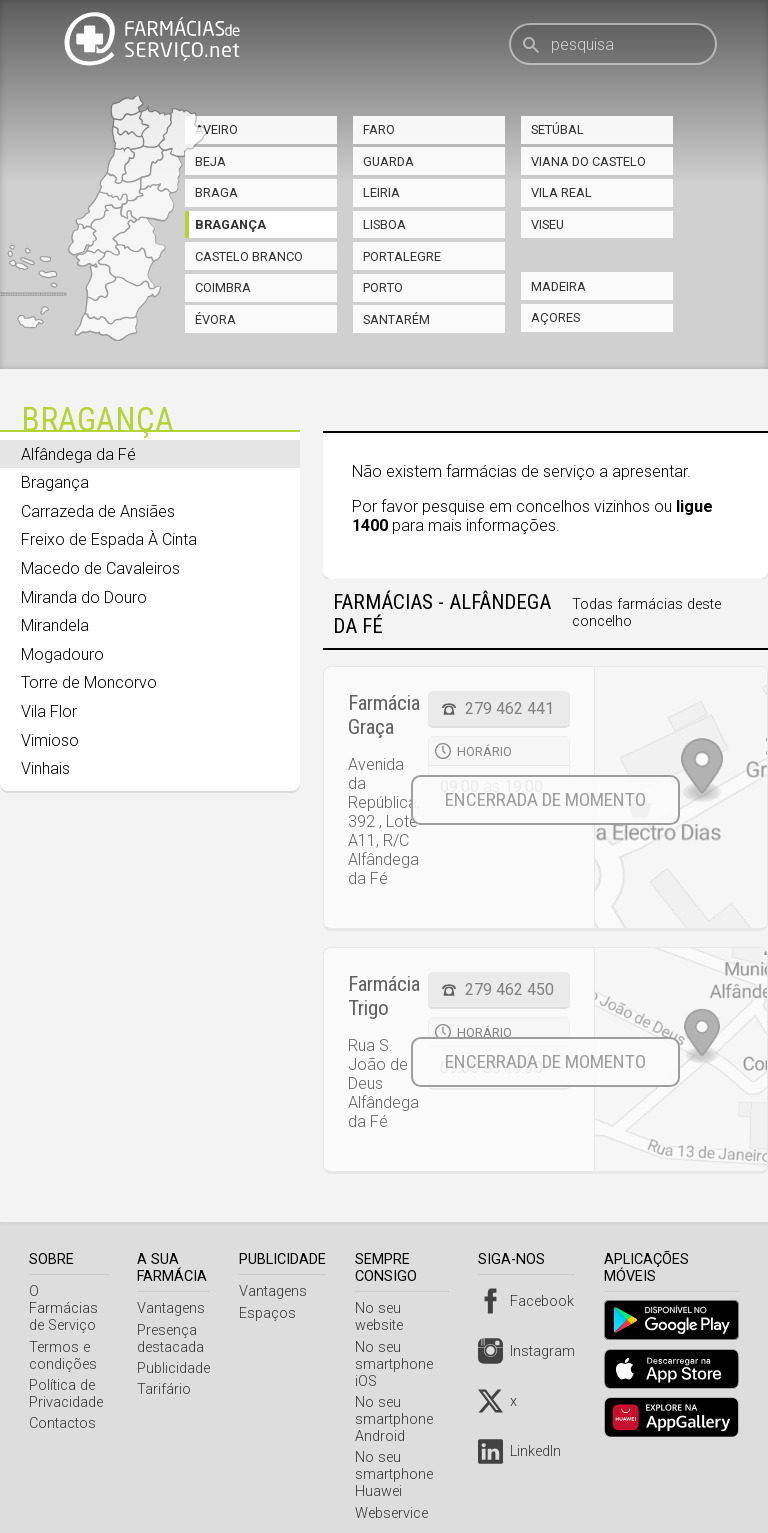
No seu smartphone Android (399, 1402)
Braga (216, 192)
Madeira (558, 286)
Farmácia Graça (384, 715)
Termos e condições (63, 1339)
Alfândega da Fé (78, 454)
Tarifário (169, 1389)
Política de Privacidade (66, 1377)
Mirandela (55, 625)
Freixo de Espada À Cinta (109, 539)
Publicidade (178, 1368)
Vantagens (176, 1308)
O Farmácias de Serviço (70, 1300)
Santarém (396, 319)
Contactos (62, 1406)
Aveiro (216, 129)
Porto (383, 287)
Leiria (381, 192)
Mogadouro (62, 654)
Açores (555, 317)
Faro (379, 129)
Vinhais (45, 768)
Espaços (272, 1313)
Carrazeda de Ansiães (98, 511)
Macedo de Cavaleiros (100, 568)
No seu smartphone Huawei (399, 1457)
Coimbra (223, 287)
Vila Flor (49, 711)
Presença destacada (175, 1339)
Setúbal (557, 129)
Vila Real (561, 192)
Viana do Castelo (588, 161)
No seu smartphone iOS (399, 1347)
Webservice (396, 1496)
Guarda (388, 161)
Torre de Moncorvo (89, 682)
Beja (210, 161)
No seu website (409, 1308)
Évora (215, 319)
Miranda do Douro (84, 597)
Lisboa (384, 224)
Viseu (547, 224)
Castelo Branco (249, 256)
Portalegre (402, 256)
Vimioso (50, 740)
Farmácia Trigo (384, 996)
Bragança (230, 224)
